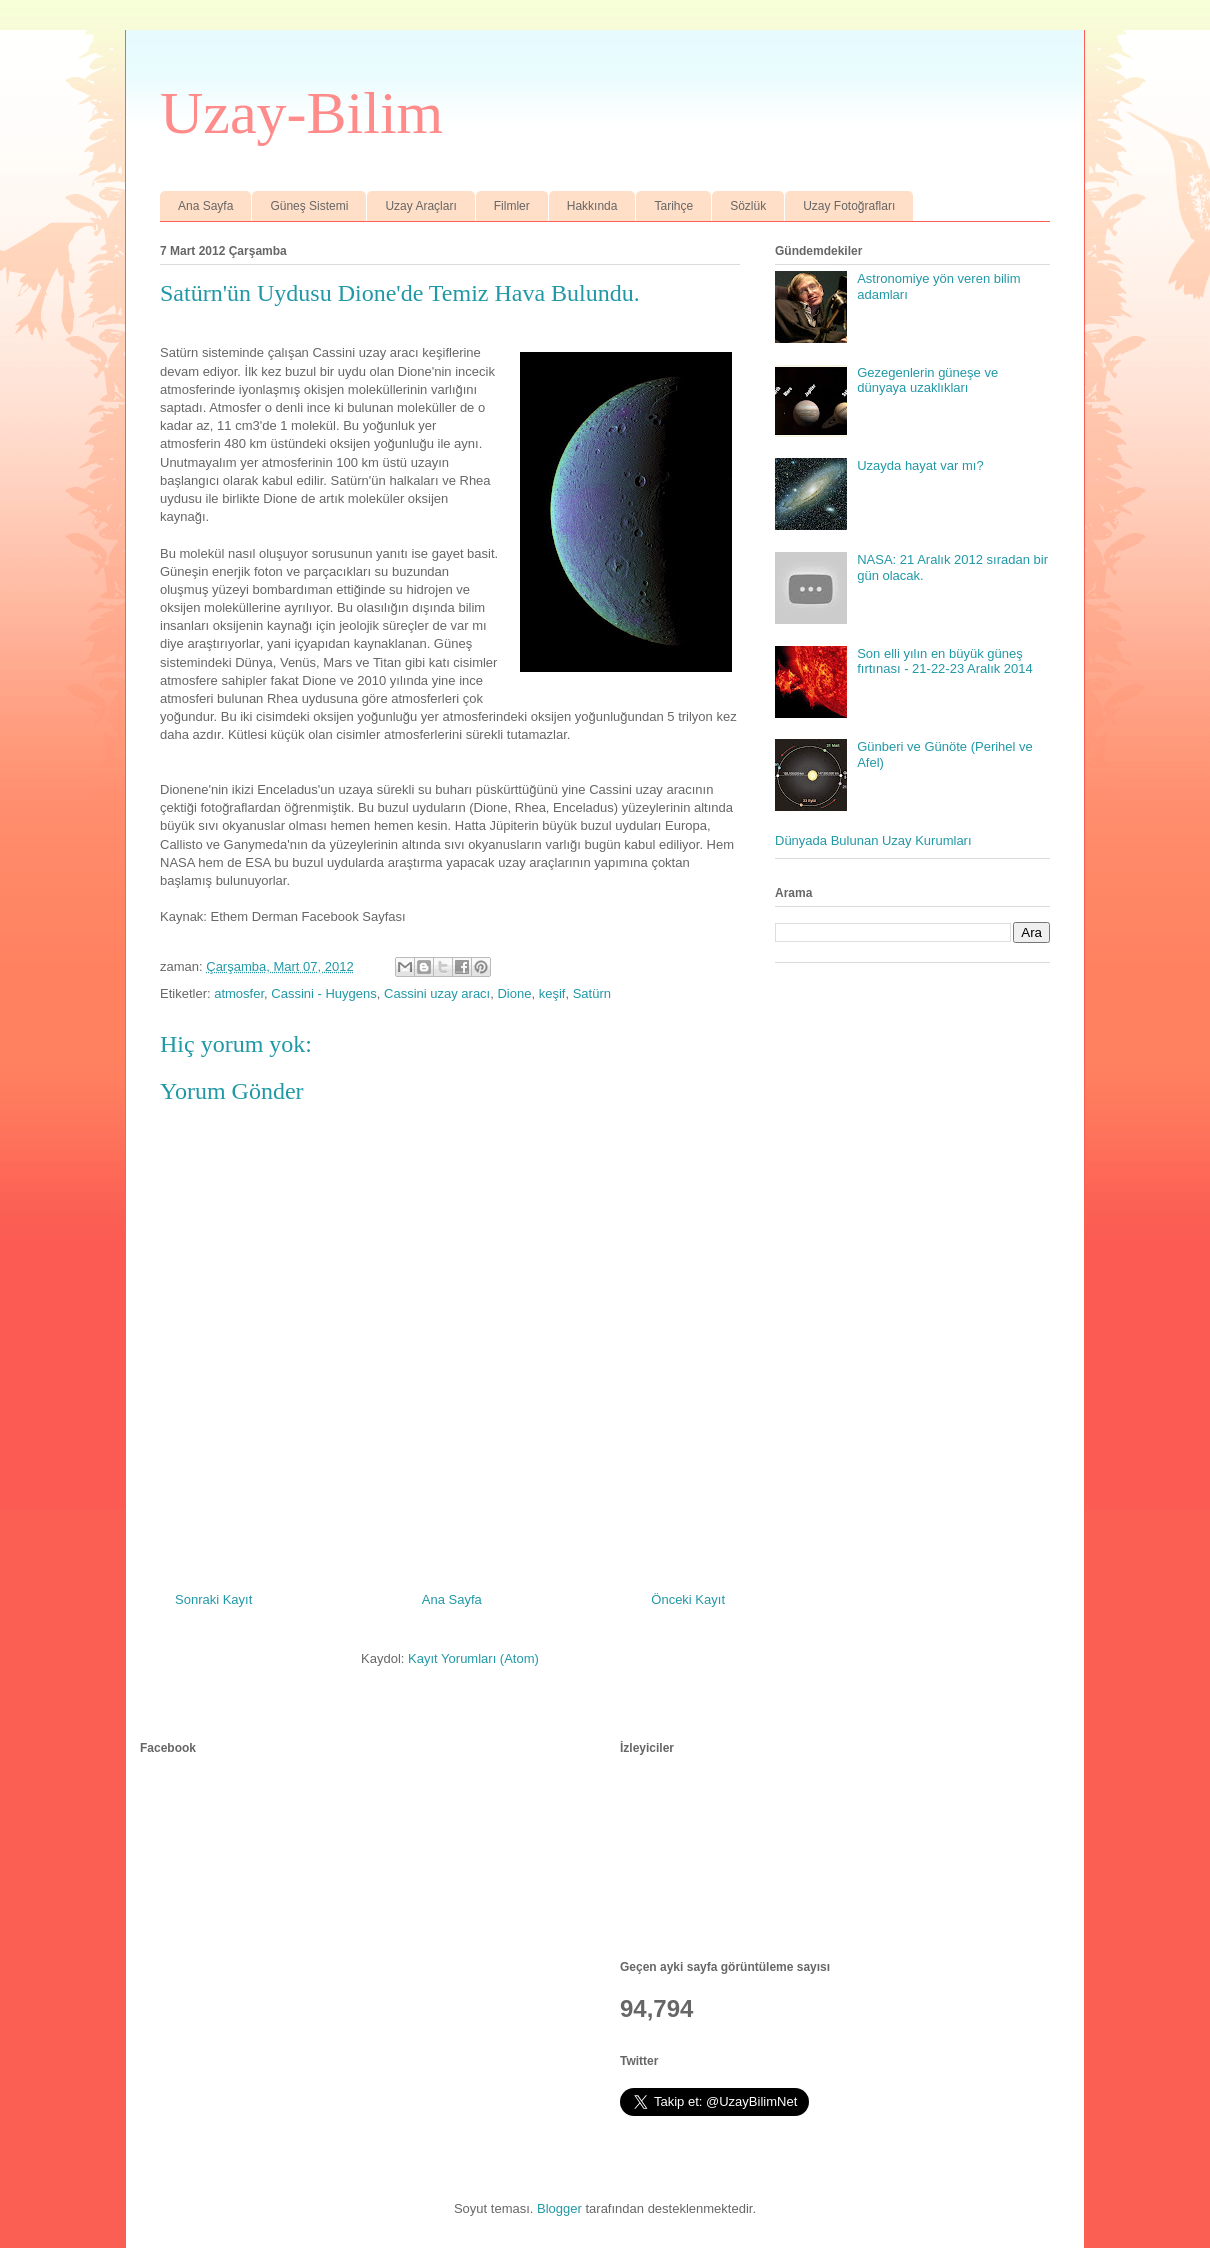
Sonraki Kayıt (213, 1599)
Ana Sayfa (205, 206)
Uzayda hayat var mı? (920, 465)
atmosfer (239, 993)
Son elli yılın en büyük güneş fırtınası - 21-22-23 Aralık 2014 (945, 661)
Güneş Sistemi (309, 206)
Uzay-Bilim (301, 113)
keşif (552, 993)
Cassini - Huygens (324, 993)
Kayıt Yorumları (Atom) (473, 1658)
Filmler (512, 206)
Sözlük (748, 206)
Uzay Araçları (420, 206)
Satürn (592, 993)
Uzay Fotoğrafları (849, 206)
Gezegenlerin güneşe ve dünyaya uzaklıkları (927, 380)
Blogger (559, 2208)
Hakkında (592, 206)
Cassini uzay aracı (437, 993)
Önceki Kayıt (688, 1599)
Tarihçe (673, 206)
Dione (514, 993)
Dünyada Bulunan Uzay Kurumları (873, 840)
